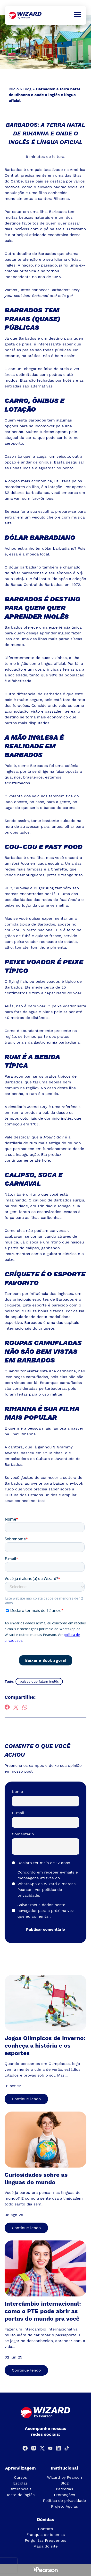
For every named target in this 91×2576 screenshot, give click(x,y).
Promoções (64, 2494)
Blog (27, 89)
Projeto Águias (64, 2506)
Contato (45, 2529)
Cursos (20, 2477)
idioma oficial (67, 259)
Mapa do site (45, 2546)
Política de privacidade (64, 2500)
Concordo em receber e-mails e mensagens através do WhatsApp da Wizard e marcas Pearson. (47, 1884)
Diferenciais (20, 2489)
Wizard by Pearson (64, 2477)
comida (11, 924)
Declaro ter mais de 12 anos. (44, 1862)
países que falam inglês (39, 1681)
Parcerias (64, 2489)
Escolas (20, 2483)
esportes (40, 1299)
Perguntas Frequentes (45, 2540)
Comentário (23, 1834)
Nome (17, 1791)
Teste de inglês (20, 2494)
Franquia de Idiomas (45, 2534)
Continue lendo (26, 2099)
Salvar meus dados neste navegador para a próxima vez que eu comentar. (45, 1910)
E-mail (18, 1813)
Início (14, 89)
